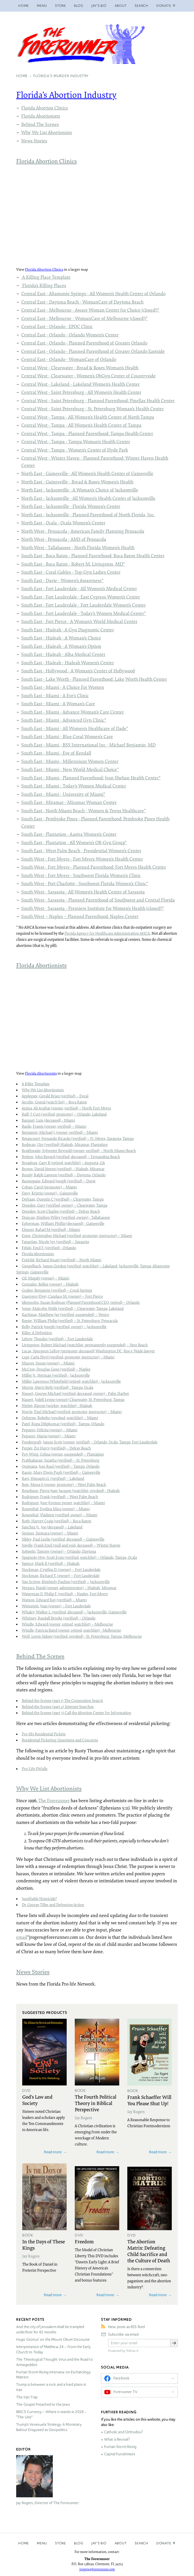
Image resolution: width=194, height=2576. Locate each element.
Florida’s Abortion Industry (66, 94)
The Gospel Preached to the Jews (43, 2404)
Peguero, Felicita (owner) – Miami (49, 1429)
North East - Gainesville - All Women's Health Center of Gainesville (87, 473)
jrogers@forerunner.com (97, 2569)
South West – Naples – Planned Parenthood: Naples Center (79, 916)
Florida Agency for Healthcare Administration (107, 933)
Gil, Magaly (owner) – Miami (45, 1278)
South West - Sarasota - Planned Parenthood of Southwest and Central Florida (98, 900)
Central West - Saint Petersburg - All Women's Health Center (81, 392)
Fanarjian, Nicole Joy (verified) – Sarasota (55, 1241)
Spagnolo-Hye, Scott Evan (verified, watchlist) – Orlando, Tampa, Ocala (79, 1557)
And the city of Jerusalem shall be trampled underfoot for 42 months (50, 2329)
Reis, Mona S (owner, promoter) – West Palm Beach (64, 1484)
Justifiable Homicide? (39, 1898)
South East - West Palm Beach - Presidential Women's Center (81, 850)
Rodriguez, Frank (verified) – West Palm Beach (60, 1496)
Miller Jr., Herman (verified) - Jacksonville (56, 1375)
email (21, 1937)
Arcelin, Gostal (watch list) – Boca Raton (54, 1101)
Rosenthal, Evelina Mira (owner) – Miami (56, 1508)
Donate (163, 2543)
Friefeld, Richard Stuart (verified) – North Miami (61, 1259)
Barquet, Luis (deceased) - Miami (48, 1120)
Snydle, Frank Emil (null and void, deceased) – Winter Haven (71, 1545)
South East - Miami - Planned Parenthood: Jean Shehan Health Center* (91, 778)
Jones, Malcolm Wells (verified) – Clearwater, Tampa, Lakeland (73, 1308)
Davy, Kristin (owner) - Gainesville (50, 1193)
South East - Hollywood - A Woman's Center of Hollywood (78, 671)
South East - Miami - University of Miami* (63, 794)
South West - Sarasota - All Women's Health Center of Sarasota (83, 892)
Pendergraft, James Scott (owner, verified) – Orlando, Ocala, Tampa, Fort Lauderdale (89, 1441)
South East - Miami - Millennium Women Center (69, 761)
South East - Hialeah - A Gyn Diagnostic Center (67, 630)
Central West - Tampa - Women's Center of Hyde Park (74, 450)
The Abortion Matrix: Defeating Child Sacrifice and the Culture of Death (148, 2251)
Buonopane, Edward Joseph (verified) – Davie (58, 1180)
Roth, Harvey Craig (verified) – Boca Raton (56, 1520)
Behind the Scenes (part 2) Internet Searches (58, 1706)
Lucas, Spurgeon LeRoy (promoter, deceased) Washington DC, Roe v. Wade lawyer (88, 1350)
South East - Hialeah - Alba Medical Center (63, 654)
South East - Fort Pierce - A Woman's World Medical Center (79, 621)
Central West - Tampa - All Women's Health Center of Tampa (81, 425)
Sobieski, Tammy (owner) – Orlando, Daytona (59, 1551)
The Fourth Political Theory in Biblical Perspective (95, 2103)
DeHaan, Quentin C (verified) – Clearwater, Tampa (63, 1199)
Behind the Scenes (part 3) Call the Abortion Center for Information (76, 1712)
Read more (53, 2152)
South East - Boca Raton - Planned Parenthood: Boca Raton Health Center (92, 555)
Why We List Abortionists (46, 132)
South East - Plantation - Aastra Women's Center (68, 834)
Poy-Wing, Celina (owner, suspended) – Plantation (63, 1454)
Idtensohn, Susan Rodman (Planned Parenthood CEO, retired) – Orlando (81, 1302)
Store (60, 5)
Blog (78, 5)
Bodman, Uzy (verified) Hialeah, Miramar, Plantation (65, 1144)
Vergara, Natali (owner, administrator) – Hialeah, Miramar (69, 1587)
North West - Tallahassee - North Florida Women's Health (77, 547)
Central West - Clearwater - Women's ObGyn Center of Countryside (88, 376)
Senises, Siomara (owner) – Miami (50, 1533)
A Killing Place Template (45, 277)
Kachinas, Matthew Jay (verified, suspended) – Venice (65, 1314)
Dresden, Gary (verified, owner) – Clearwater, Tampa (64, 1205)
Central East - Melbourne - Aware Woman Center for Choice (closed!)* (90, 310)
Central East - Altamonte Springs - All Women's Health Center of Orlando (93, 293)
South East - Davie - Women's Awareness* (62, 580)
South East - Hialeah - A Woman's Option (61, 646)
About (121, 5)
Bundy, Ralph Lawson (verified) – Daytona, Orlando (64, 1174)
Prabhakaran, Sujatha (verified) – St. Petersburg (60, 1460)
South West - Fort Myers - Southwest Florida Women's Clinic (81, 875)
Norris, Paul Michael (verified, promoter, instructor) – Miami (72, 1411)
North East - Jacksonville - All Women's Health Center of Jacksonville (88, 498)
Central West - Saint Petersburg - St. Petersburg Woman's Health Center (92, 409)
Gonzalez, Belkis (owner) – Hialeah (50, 1284)
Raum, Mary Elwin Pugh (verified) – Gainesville (61, 1472)
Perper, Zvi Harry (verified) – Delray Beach (56, 1448)
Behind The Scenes (40, 124)
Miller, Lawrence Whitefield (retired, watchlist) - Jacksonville (71, 1381)
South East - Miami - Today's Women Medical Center (73, 786)
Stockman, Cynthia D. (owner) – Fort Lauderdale (61, 1569)
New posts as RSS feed (126, 2326)
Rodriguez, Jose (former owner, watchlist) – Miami (63, 1502)
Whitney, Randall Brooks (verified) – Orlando (58, 1618)
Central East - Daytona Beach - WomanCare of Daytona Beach (82, 302)
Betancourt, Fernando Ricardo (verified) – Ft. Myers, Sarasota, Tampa (78, 1138)
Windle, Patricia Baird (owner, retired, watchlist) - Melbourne (71, 1630)
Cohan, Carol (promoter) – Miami (49, 1186)
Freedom (84, 2241)
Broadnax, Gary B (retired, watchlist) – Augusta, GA (63, 1162)
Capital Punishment (119, 2454)
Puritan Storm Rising (120, 2446)
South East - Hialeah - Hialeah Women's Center (67, 662)
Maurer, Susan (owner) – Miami (48, 1363)
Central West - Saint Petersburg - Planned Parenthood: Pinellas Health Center (98, 400)
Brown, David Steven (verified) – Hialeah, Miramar (63, 1168)
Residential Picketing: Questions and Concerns (60, 1739)
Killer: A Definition (37, 1332)
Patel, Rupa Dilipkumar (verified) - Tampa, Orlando (63, 1423)
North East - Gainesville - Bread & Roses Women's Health (77, 482)
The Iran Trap (27, 2397)
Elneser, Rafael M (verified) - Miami (51, 1229)
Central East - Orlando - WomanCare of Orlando (68, 359)
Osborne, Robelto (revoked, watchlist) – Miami (60, 1417)
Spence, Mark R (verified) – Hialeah (51, 1563)
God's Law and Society (37, 2099)
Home (23, 5)
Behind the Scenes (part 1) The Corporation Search (62, 1700)
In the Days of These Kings (43, 2244)
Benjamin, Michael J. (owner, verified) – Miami (60, 1132)
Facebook (121, 2378)
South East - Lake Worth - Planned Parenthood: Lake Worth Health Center (94, 679)
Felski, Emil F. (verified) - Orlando (49, 1247)
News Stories (34, 141)
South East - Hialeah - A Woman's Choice (61, 638)
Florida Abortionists (40, 116)
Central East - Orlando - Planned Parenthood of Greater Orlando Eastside (93, 351)
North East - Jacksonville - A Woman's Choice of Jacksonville (79, 490)
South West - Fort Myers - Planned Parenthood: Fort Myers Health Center (93, 867)
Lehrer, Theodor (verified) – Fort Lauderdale (57, 1338)
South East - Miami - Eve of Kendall (56, 753)
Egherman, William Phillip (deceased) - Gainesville (63, 1223)
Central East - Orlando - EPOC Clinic (57, 326)
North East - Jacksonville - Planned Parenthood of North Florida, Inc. (88, 515)
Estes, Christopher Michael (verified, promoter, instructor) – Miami (77, 1235)
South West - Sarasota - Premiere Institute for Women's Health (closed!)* (92, 908)
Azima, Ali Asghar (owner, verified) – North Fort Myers (66, 1108)
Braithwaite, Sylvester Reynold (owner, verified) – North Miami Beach (79, 1150)
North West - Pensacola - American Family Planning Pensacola (82, 531)
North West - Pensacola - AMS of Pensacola (63, 539)
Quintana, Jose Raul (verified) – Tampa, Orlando (61, 1466)
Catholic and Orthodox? (123, 2432)
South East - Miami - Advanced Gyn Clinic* (63, 720)
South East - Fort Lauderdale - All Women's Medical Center (79, 588)
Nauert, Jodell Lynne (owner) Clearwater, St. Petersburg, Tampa (73, 1399)
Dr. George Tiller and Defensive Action (53, 1904)
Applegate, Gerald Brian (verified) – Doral (55, 1095)
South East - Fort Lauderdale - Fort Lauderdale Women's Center (83, 605)
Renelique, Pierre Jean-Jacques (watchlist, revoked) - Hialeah (71, 1490)
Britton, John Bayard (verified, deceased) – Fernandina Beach (71, 1156)
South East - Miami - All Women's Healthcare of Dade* (74, 728)
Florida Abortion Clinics (44, 108)
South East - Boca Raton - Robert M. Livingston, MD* (73, 564)
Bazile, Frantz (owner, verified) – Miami (54, 1126)
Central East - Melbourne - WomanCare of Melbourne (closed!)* (84, 318)
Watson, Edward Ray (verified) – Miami (54, 1599)
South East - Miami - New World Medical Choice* (70, 769)
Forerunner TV (125, 2391)
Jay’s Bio (99, 5)
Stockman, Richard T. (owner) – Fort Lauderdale (61, 1575)
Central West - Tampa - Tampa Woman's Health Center (75, 441)
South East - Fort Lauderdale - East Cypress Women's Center (80, 597)
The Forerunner (54, 1800)
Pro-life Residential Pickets (44, 1733)
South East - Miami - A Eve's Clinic (55, 695)
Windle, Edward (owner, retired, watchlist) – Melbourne (67, 1624)
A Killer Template (36, 1083)
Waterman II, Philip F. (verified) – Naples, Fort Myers (65, 1593)
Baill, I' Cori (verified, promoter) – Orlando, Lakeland (64, 1114)
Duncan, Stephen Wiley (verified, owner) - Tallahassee (66, 1217)
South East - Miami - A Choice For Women (62, 687)
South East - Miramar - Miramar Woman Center (69, 802)
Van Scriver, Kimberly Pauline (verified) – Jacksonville (66, 1581)
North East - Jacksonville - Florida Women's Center (70, 506)
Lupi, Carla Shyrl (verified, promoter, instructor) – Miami (68, 1356)
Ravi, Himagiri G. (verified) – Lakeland (53, 1478)
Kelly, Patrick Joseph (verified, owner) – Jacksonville (64, 1326)
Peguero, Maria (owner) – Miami (49, 1435)
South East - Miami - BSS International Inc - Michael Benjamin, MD (88, 745)
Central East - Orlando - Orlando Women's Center (70, 335)
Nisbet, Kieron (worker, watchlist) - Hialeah (57, 1405)
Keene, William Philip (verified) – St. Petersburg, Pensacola (70, 1320)
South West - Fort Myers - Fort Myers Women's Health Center (82, 859)
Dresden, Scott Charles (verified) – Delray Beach (61, 1211)
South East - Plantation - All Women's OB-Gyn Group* (74, 842)
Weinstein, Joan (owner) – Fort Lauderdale (56, 1605)
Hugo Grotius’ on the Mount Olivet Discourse (53, 2339)
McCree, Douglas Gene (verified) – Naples (56, 1369)
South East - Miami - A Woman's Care (58, 703)
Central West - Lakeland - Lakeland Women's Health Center (80, 384)
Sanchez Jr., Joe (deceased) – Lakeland (52, 1526)
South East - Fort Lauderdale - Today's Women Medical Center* (83, 613)
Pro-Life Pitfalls (34, 1768)
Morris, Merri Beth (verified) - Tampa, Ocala (57, 1387)
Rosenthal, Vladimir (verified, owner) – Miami (59, 1514)
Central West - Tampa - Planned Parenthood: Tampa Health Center (87, 433)
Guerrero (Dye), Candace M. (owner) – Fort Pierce (62, 1296)
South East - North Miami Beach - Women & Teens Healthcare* (83, 810)
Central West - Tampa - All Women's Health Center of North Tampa (87, 417)
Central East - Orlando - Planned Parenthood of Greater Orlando (84, 343)
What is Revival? (117, 2439)
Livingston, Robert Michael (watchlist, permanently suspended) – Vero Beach (85, 1344)
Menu (42, 5)
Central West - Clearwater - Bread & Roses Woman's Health (79, 368)
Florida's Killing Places (43, 285)
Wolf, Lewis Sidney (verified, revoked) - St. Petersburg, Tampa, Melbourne (82, 1636)
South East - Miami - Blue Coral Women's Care (67, 736)
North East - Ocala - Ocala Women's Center (63, 523)
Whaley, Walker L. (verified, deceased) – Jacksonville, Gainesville (74, 1611)
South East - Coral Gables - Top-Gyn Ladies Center (70, 572)
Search (141, 5)
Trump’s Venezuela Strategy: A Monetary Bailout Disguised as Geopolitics (49, 2427)
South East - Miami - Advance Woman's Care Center (72, 712)
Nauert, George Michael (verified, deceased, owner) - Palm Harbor (75, 1393)
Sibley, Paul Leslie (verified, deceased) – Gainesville (63, 1539)
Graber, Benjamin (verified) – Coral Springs (57, 1290)
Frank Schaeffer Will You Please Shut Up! (149, 2100)
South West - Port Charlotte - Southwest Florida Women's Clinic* (84, 883)
